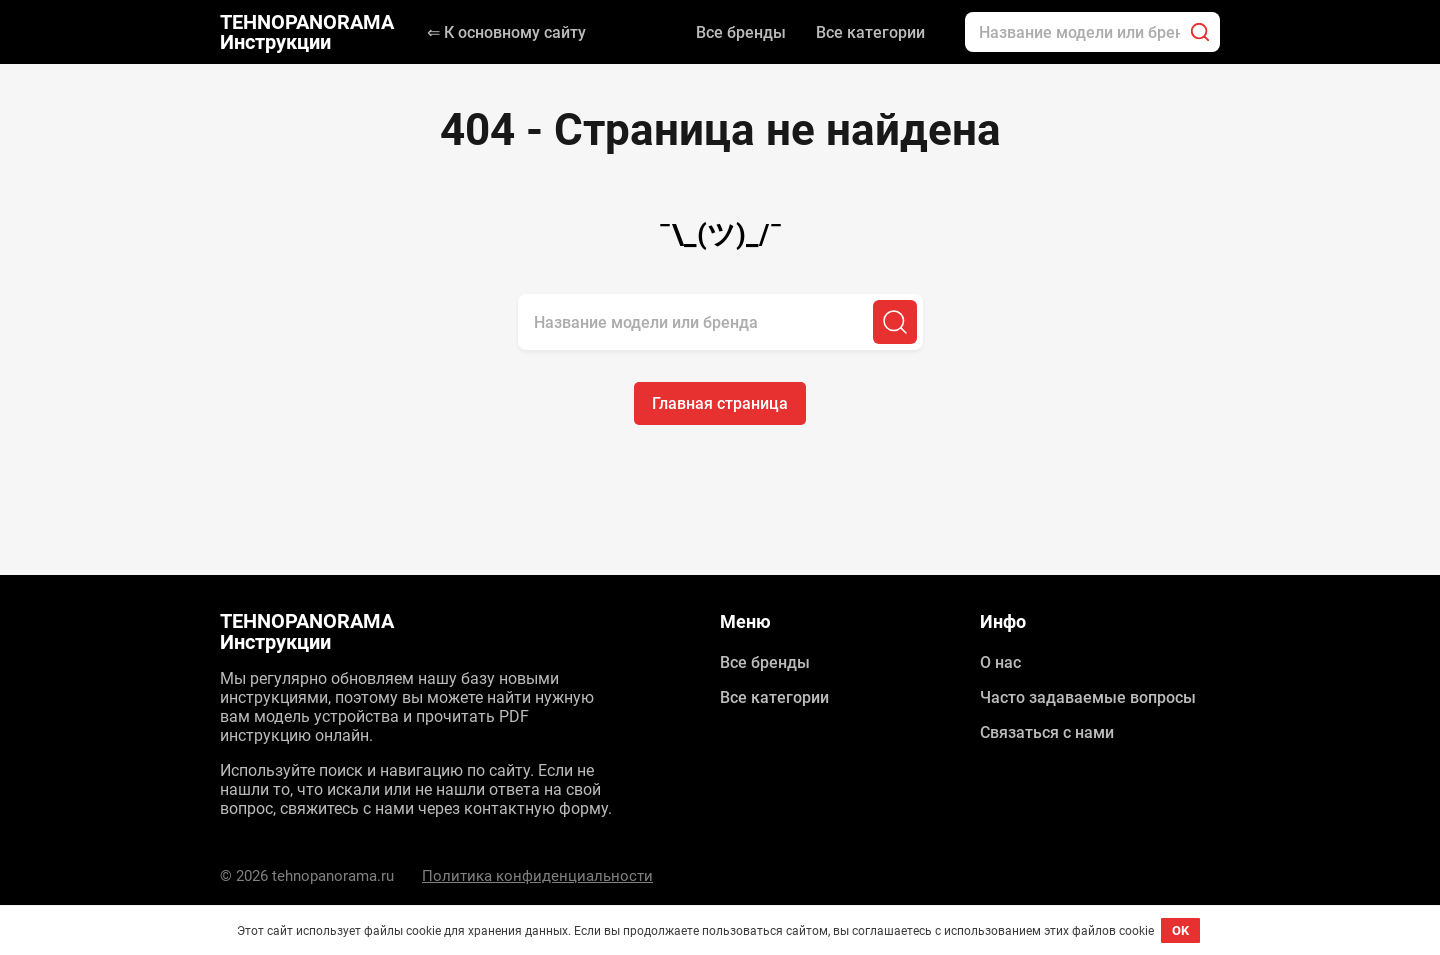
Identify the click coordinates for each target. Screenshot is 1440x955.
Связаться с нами (1047, 732)
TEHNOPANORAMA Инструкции (307, 32)
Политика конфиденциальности (537, 876)
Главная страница (720, 403)
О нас (1000, 662)
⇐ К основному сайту (506, 32)
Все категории (870, 32)
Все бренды (741, 32)
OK (1180, 930)
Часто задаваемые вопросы (1088, 697)
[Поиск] (1200, 32)
